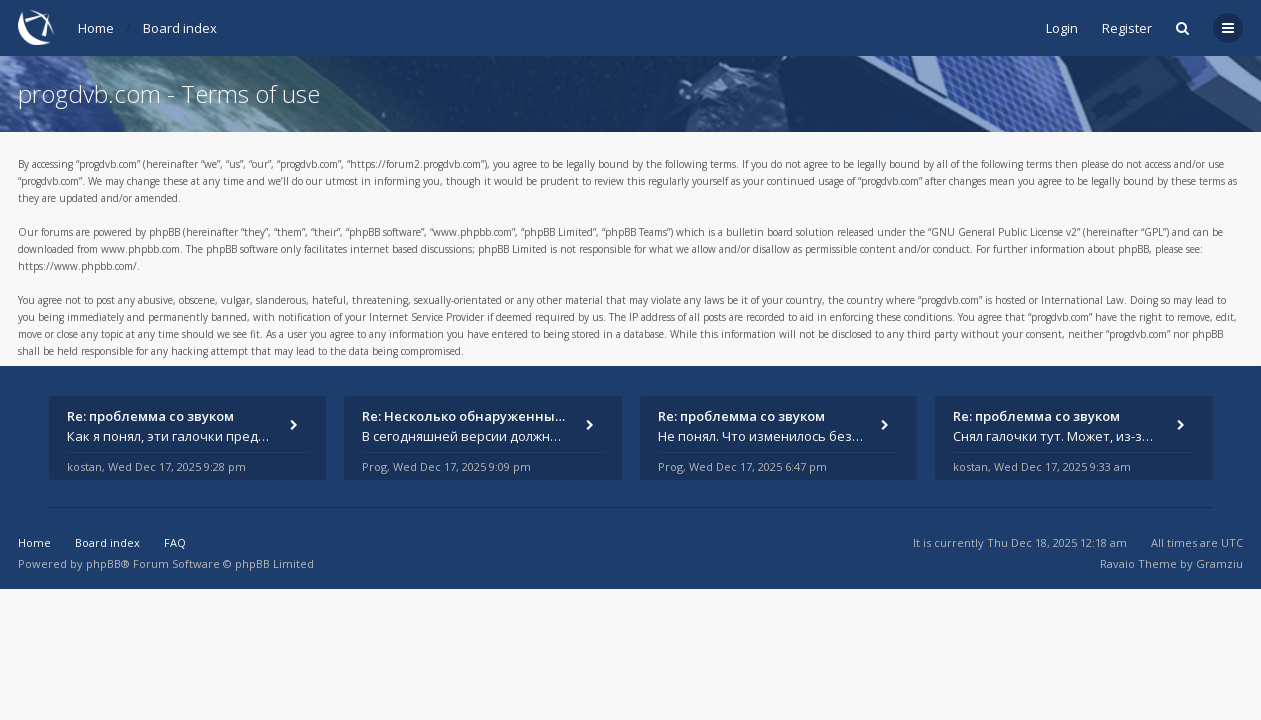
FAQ (175, 542)
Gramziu (1219, 563)
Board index (180, 28)
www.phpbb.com (140, 249)
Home (96, 28)
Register (1127, 28)
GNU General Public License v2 (1004, 232)
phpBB (103, 563)
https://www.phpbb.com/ (77, 266)
